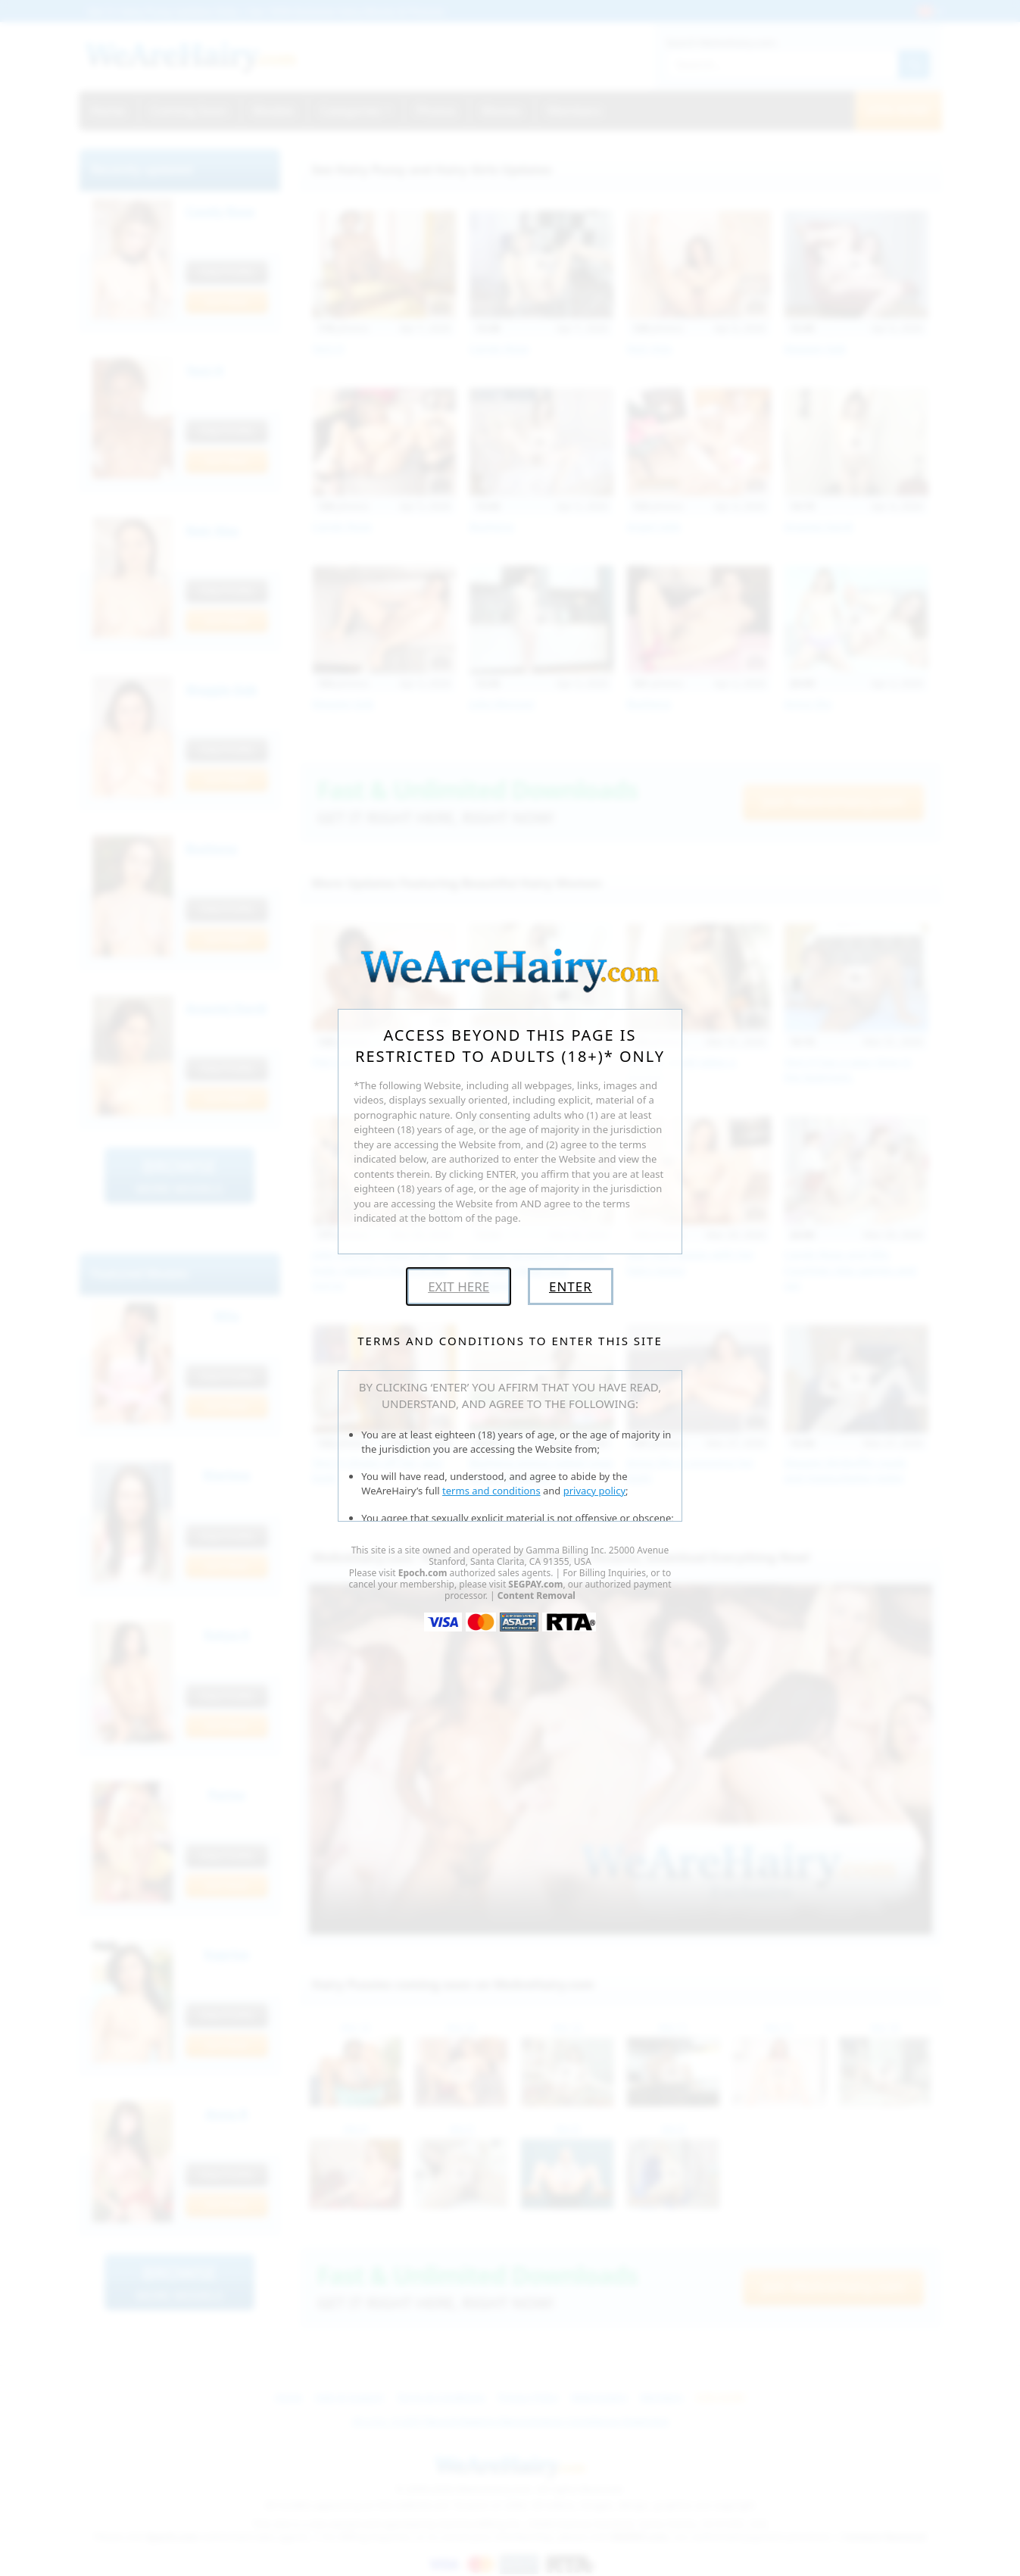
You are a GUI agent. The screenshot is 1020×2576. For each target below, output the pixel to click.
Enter (570, 1286)
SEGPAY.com (535, 1584)
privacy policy (594, 1490)
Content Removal (537, 1595)
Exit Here (458, 1286)
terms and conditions (491, 1490)
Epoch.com (423, 1572)
